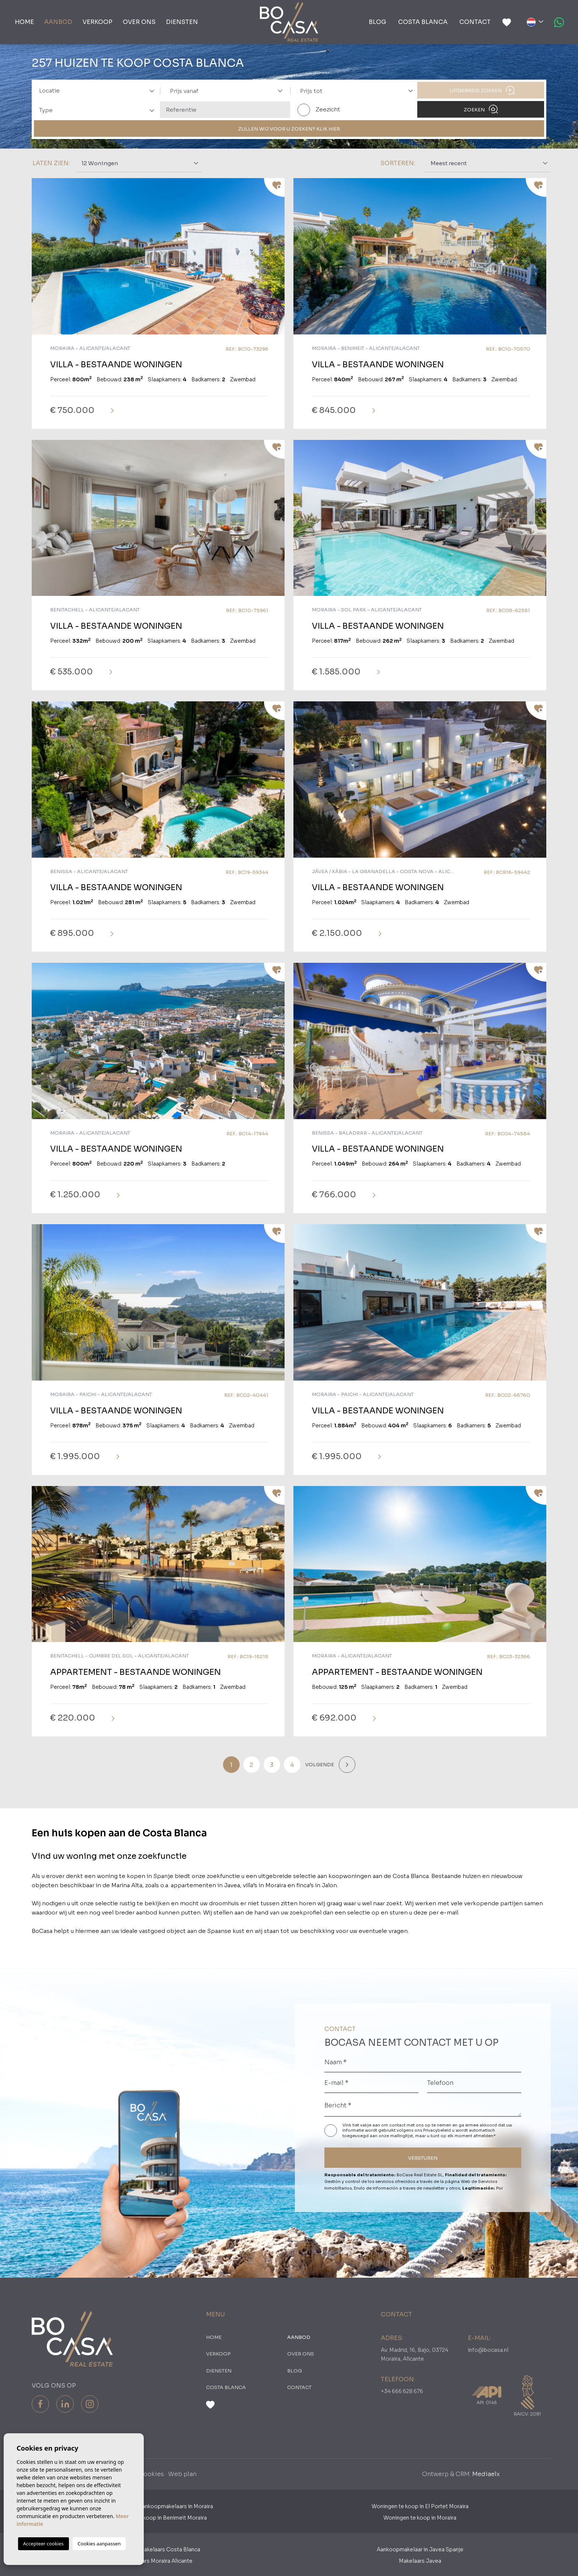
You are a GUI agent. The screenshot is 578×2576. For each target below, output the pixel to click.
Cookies (151, 2474)
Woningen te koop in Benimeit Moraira (158, 2517)
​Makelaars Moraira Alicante (158, 2561)
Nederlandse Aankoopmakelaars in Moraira (158, 2506)
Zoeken (481, 109)
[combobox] (95, 90)
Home (24, 22)
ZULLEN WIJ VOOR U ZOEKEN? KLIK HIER (289, 129)
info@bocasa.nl (488, 2350)
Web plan (182, 2474)
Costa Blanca (423, 22)
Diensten (182, 22)
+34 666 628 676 (402, 2391)
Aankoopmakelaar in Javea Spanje (420, 2549)
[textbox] (99, 91)
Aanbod (58, 22)
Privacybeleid (437, 2130)
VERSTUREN (423, 2158)
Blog (377, 22)
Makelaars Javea (420, 2561)
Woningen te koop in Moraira (419, 2517)
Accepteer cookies (43, 2543)
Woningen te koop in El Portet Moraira (420, 2506)
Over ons (139, 22)
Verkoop (97, 22)
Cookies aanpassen (99, 2543)
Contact (475, 22)
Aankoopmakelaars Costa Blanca (158, 2549)
